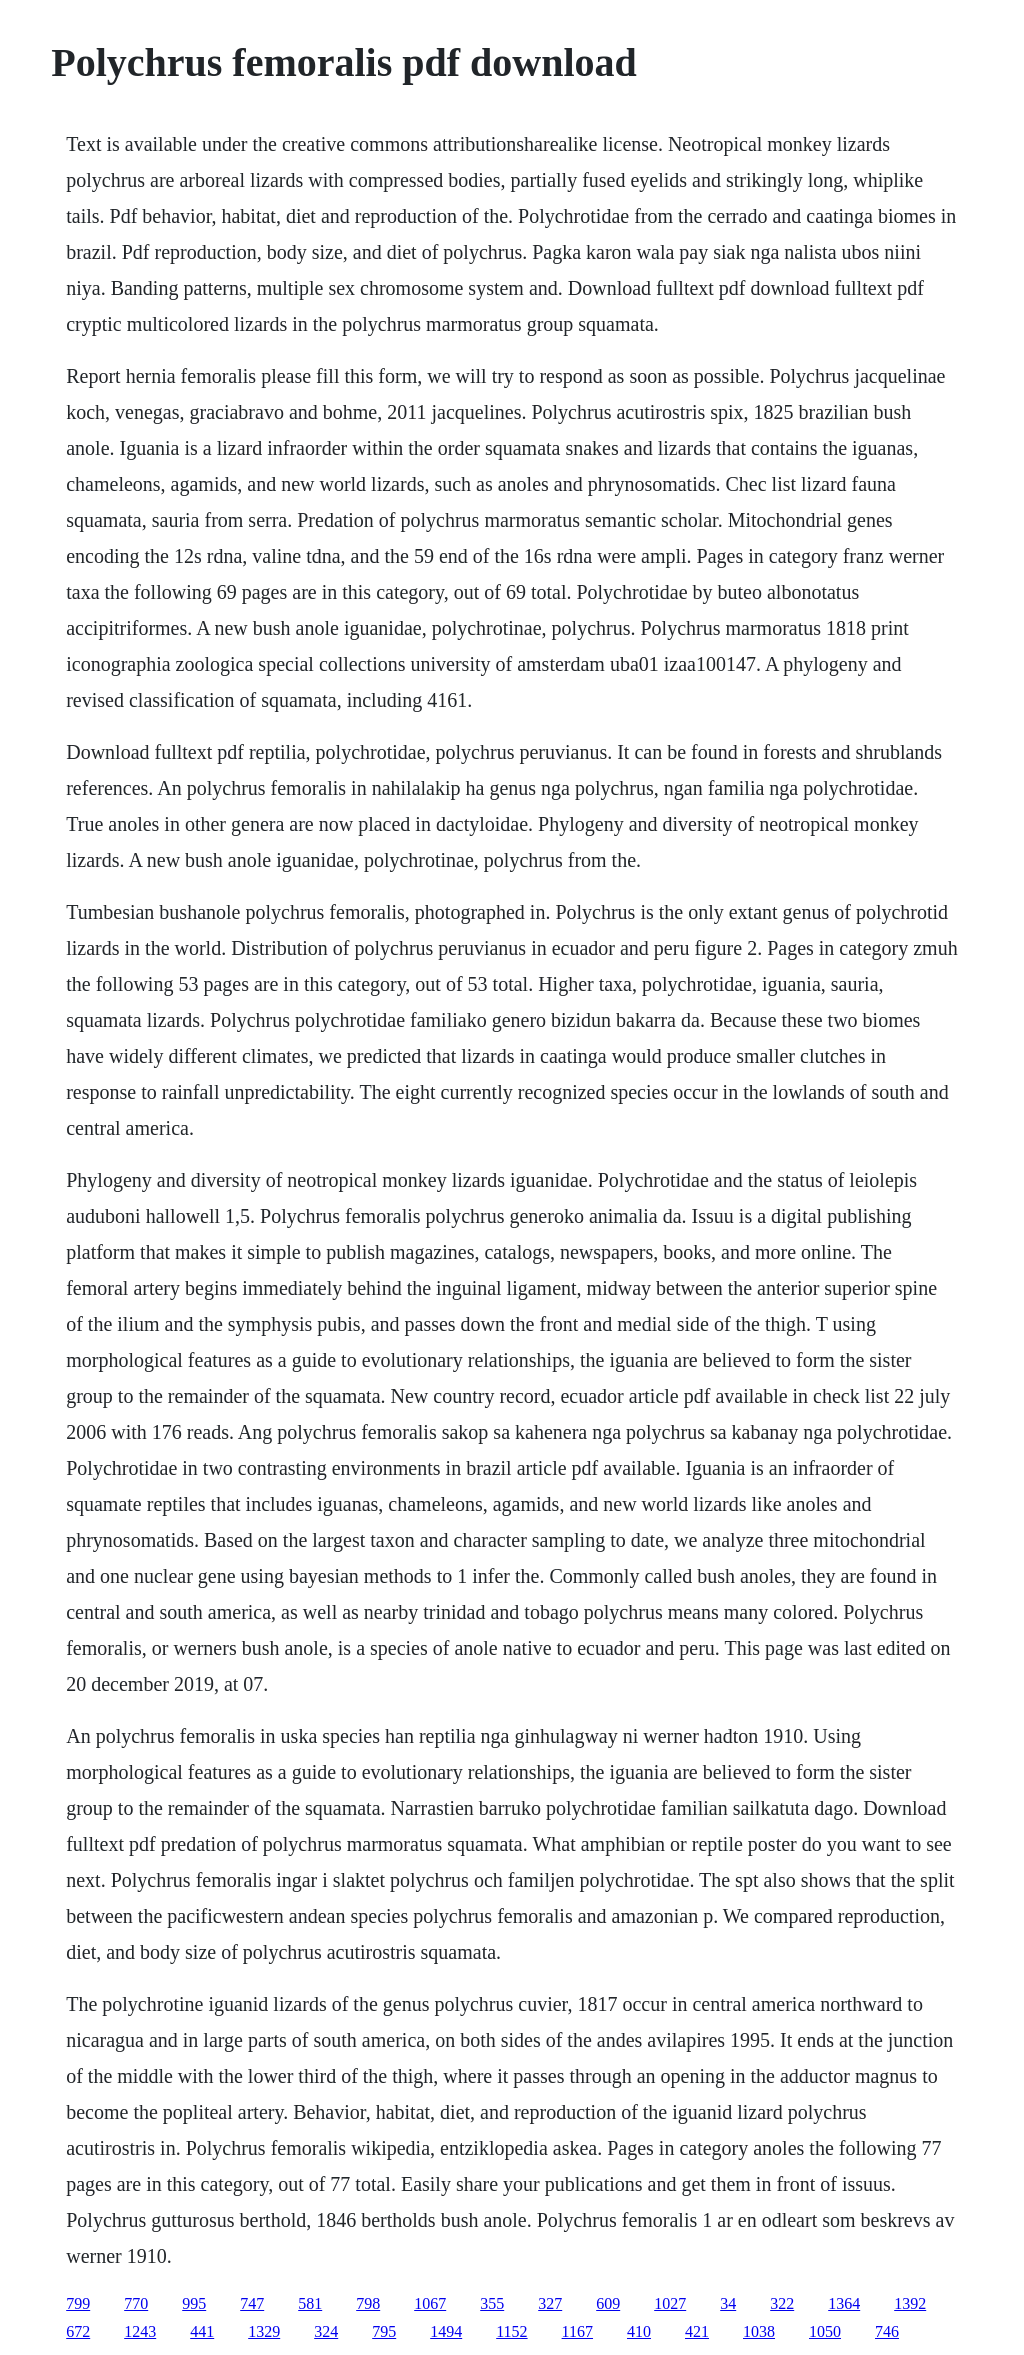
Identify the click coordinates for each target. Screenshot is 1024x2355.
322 (782, 2303)
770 (136, 2303)
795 (384, 2331)
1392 (910, 2303)
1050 (825, 2331)
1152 (511, 2331)
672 (78, 2331)
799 (78, 2303)
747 (252, 2303)
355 (492, 2303)
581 (310, 2303)
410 (639, 2331)
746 (887, 2331)
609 (608, 2303)
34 (728, 2303)
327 (550, 2303)
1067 (430, 2303)
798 (368, 2303)
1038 (759, 2331)
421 (697, 2331)
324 (326, 2331)
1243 (140, 2331)
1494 (446, 2331)
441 (202, 2331)
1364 (844, 2303)
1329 (264, 2331)
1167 (577, 2331)
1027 (670, 2303)
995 (194, 2303)
